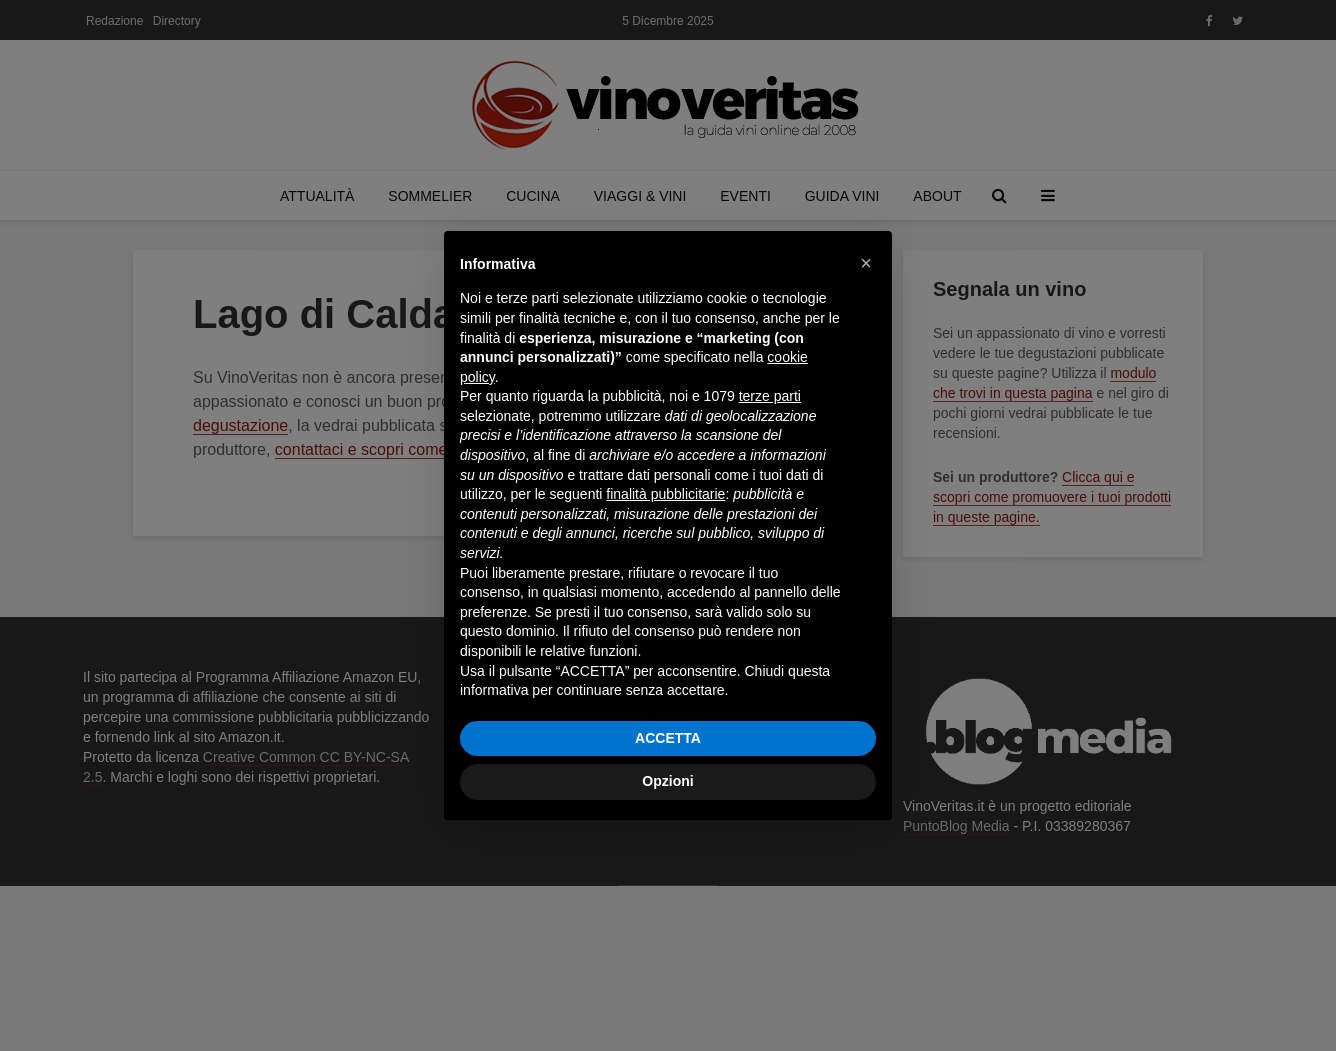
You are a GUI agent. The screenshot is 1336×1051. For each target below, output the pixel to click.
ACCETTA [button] (668, 738)
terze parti (770, 396)
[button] (866, 263)
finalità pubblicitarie (665, 494)
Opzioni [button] (667, 781)
